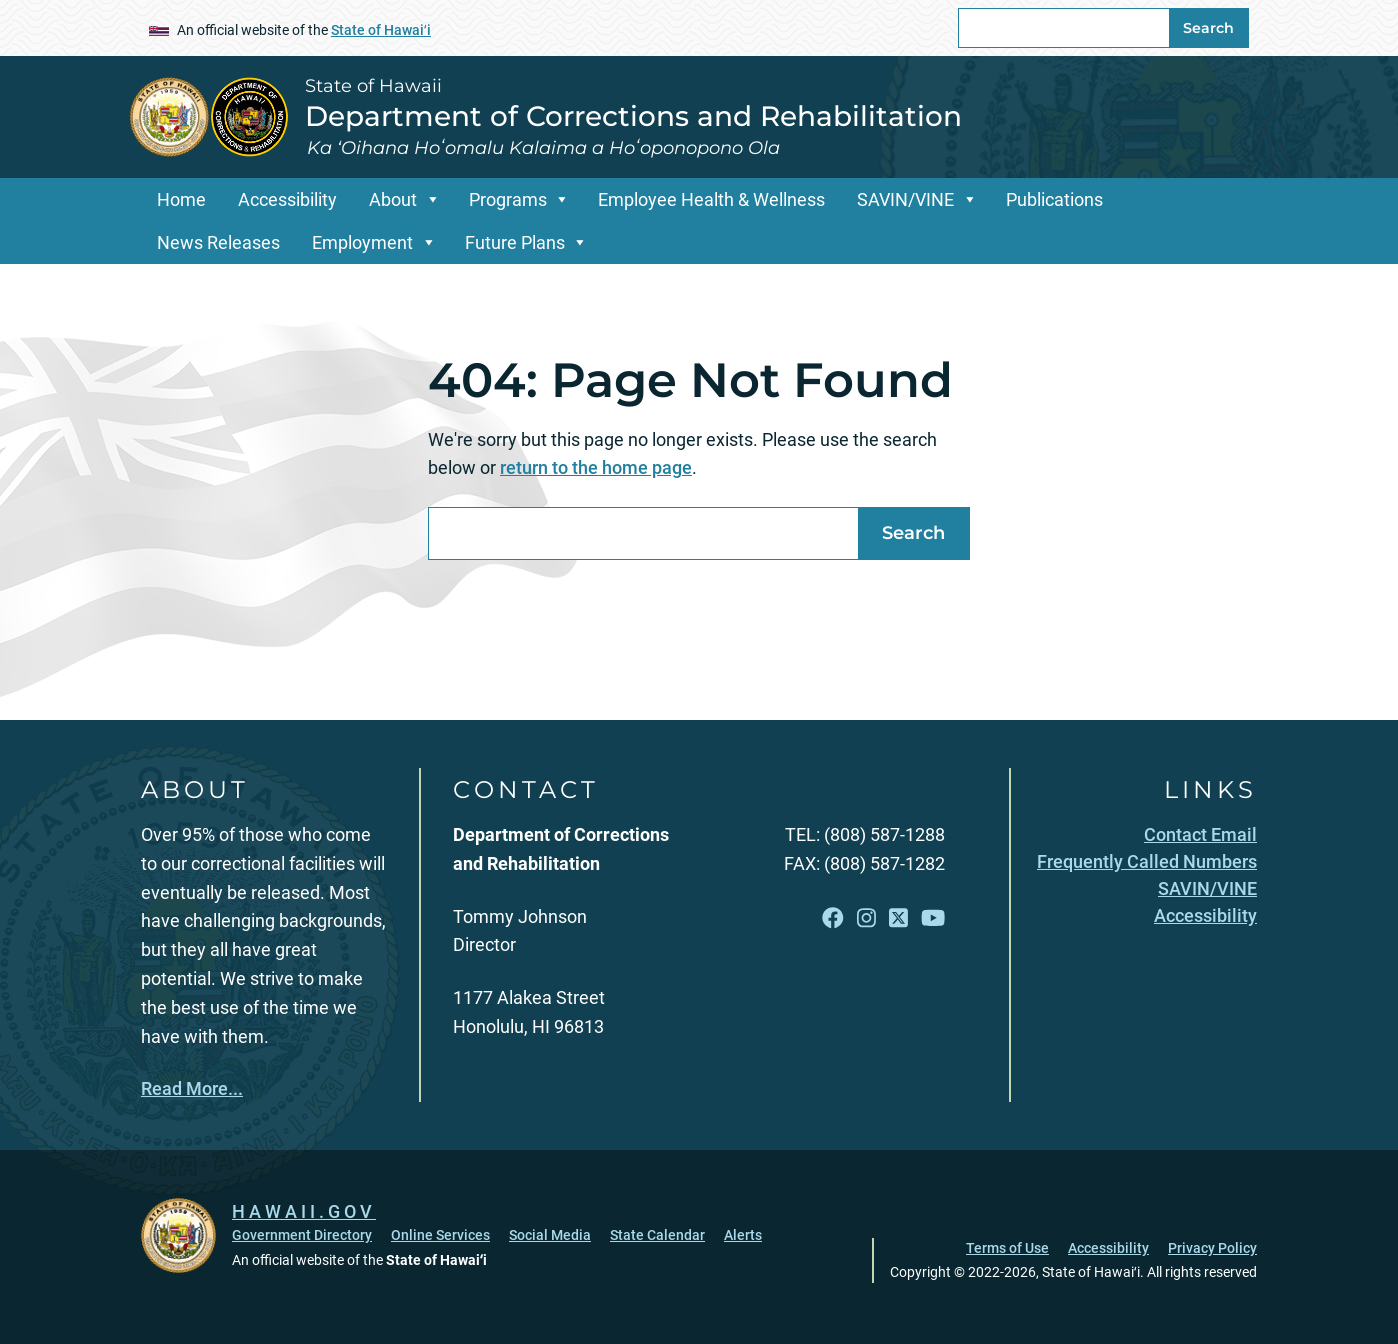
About (393, 199)
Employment (362, 242)
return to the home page (596, 467)
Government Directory (302, 1235)
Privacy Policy (1212, 1248)
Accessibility (287, 199)
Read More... (192, 1088)
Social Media (550, 1235)
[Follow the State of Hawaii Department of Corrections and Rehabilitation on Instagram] (866, 918)
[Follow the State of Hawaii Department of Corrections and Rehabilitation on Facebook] (833, 918)
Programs (508, 199)
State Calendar (657, 1235)
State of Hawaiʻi (381, 30)
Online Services (440, 1235)
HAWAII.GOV (304, 1211)
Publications (1054, 199)
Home (181, 199)
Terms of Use (1007, 1248)
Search (1208, 28)
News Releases (218, 242)
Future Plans (515, 242)
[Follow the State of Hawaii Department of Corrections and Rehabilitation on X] (898, 918)
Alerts (743, 1235)
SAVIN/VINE (905, 199)
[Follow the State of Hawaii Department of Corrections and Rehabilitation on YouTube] (933, 918)
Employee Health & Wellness (711, 199)
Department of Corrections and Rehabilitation (633, 116)
